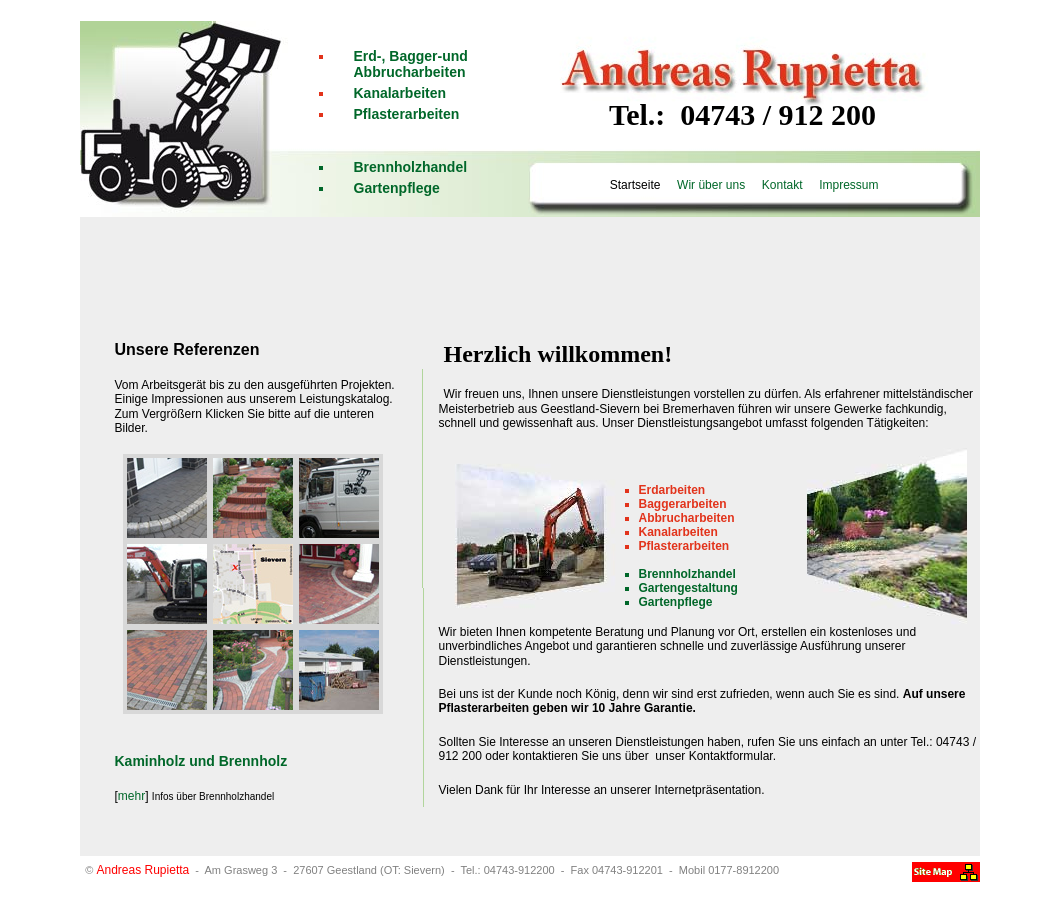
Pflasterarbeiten (407, 114)
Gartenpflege (397, 188)
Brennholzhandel (411, 167)
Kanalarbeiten (400, 93)
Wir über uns (710, 185)
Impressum (847, 185)
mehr (131, 796)
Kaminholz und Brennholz (201, 761)
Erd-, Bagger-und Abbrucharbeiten (411, 64)
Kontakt (782, 185)
